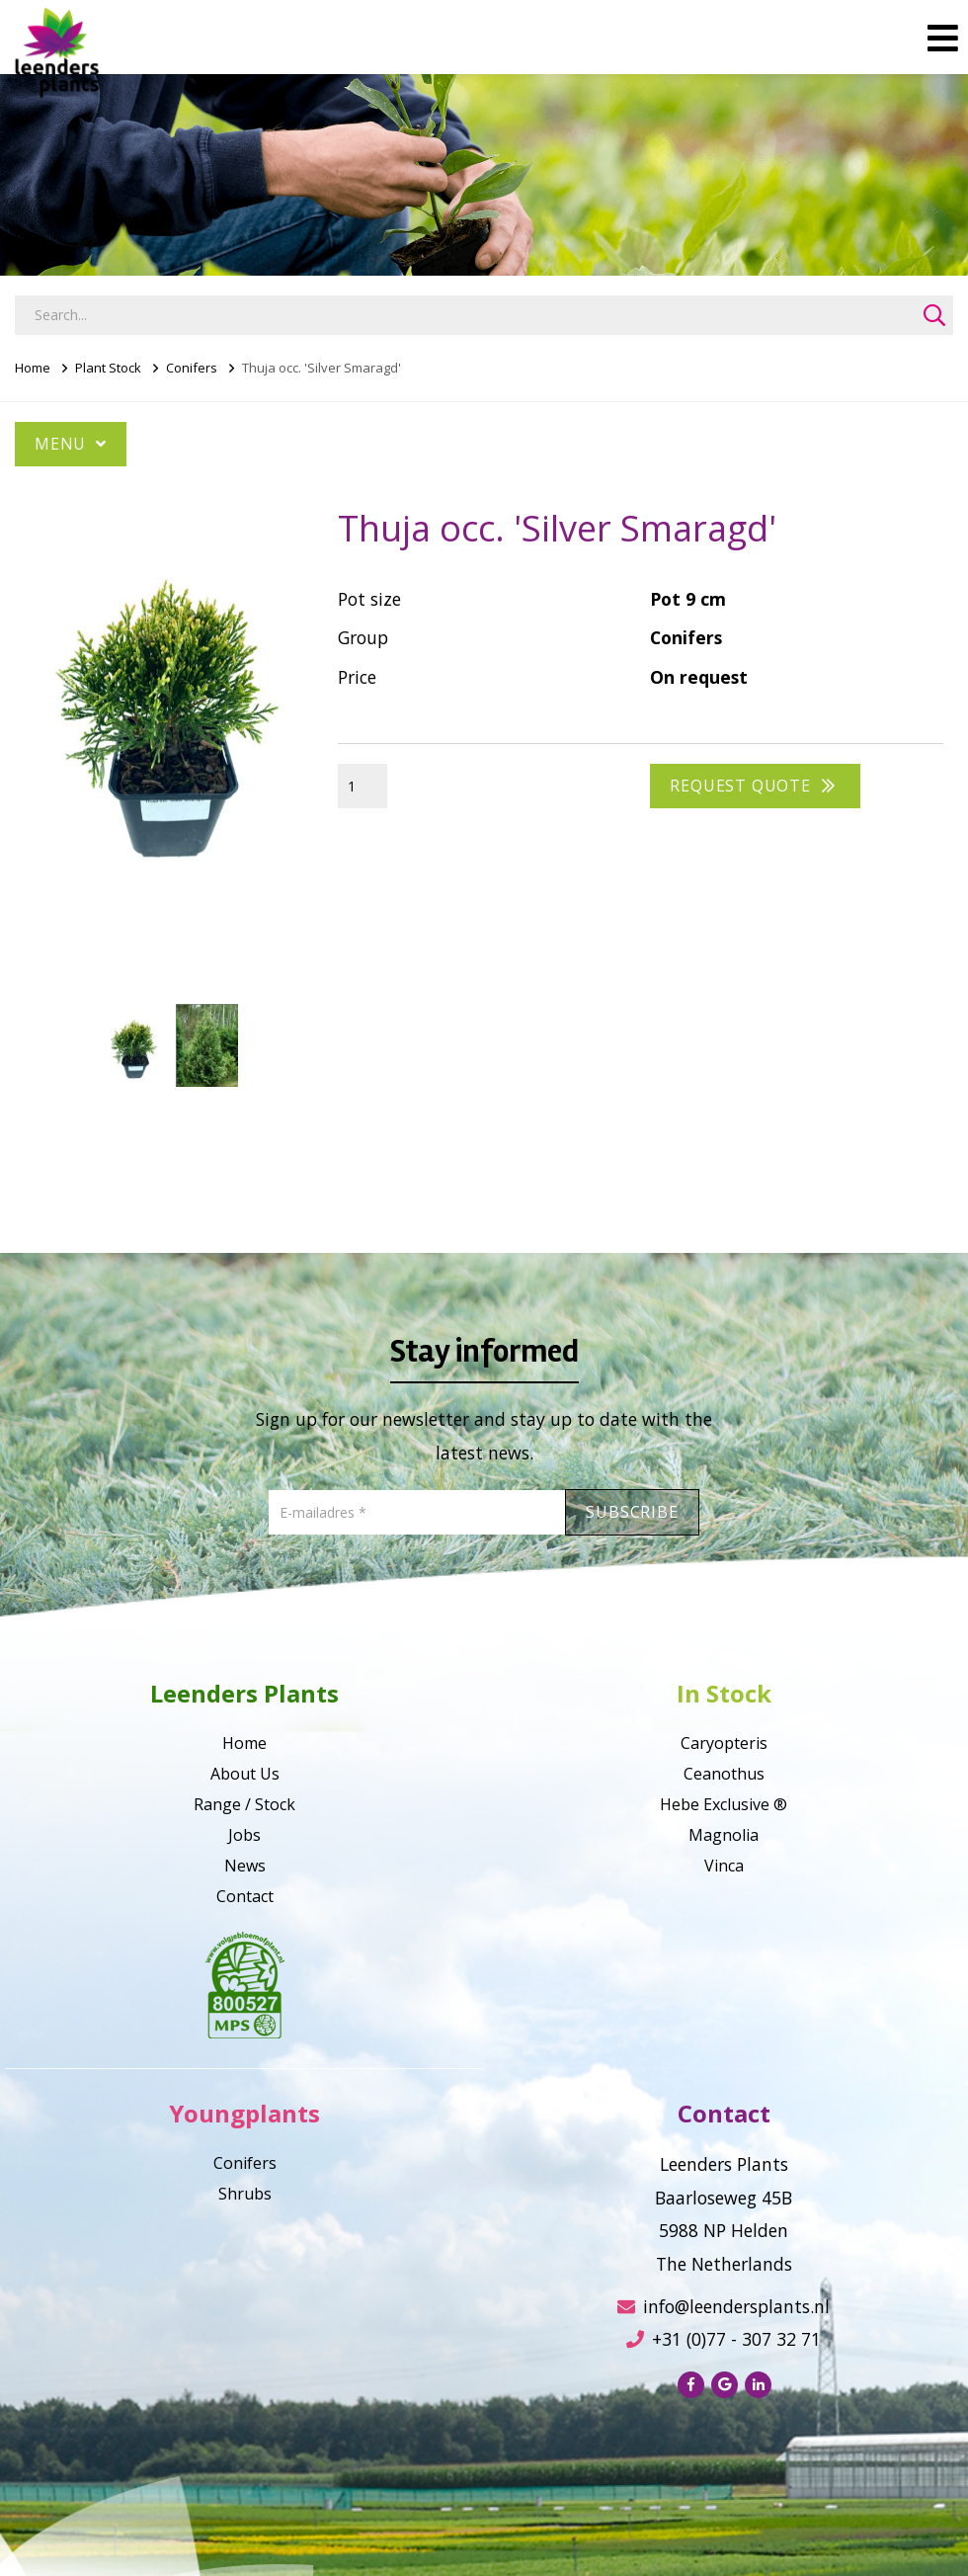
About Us (245, 1774)
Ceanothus (724, 1774)
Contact (245, 1896)
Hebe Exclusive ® (723, 1804)
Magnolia (723, 1835)
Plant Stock (108, 367)
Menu (71, 444)
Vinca (724, 1865)
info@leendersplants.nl (723, 2306)
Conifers (191, 367)
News (245, 1865)
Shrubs (245, 2193)
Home (32, 367)
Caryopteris (724, 1743)
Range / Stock (244, 1804)
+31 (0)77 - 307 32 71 (723, 2339)
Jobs (244, 1835)
